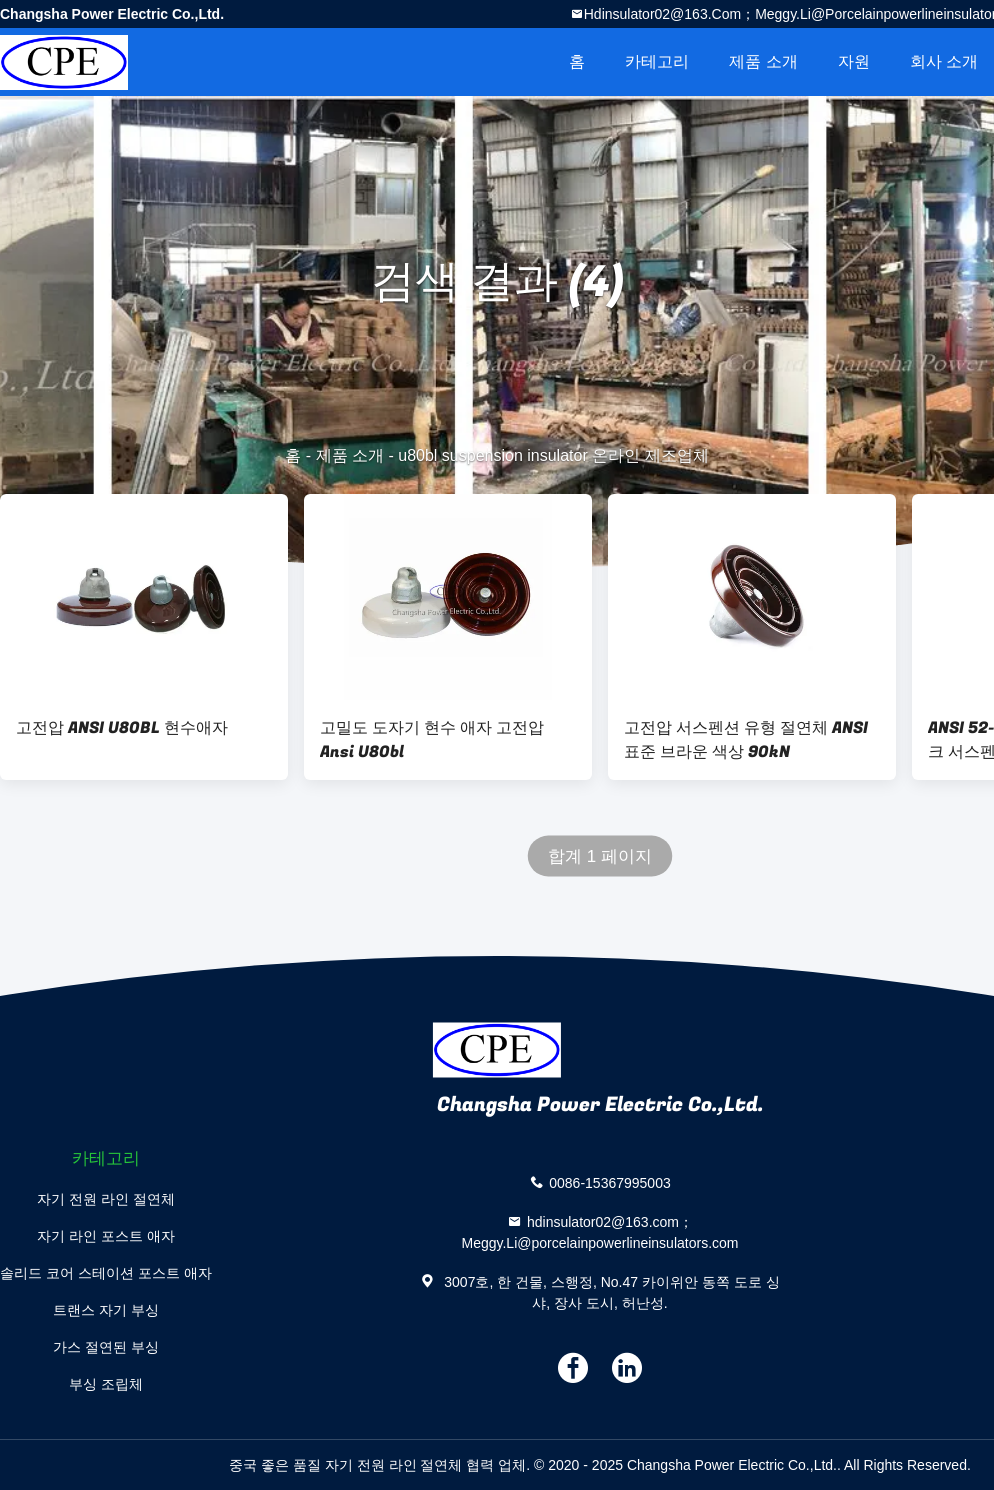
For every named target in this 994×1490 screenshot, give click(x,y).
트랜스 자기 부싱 (106, 1310)
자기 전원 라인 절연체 (106, 1199)
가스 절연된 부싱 (106, 1347)
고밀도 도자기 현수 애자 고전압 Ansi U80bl (432, 740)
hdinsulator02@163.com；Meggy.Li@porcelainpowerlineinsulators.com (600, 1232)
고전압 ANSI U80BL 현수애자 (122, 728)
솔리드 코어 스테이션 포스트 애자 (106, 1273)
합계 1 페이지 (600, 856)
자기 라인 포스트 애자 (106, 1236)
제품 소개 (763, 61)
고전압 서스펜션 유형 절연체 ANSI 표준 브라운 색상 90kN (746, 740)
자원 (854, 61)
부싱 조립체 (106, 1384)
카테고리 (657, 61)
